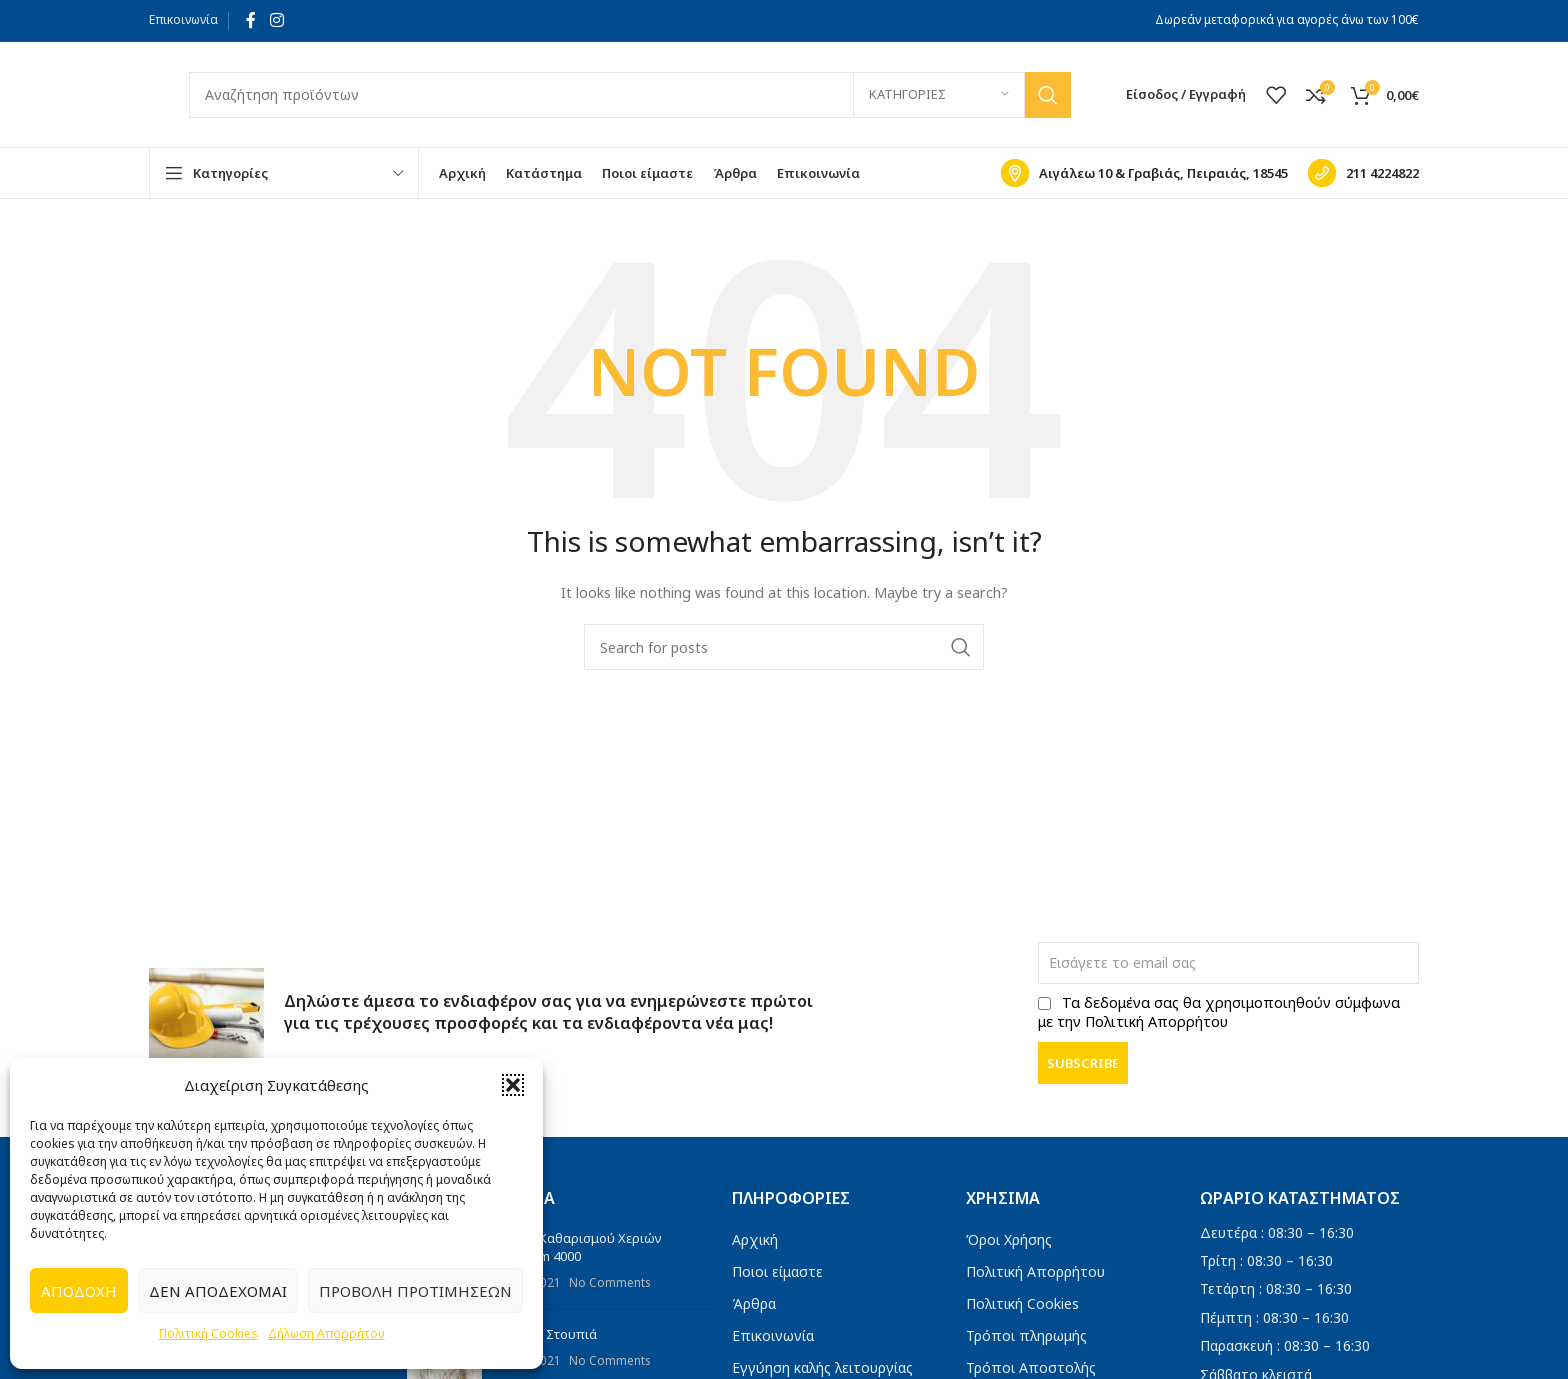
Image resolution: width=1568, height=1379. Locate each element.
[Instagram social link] (276, 20)
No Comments (609, 1282)
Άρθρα (754, 1303)
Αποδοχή (79, 1291)
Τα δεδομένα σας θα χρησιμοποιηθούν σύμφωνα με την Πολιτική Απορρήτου (1219, 1012)
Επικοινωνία (183, 19)
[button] (513, 1085)
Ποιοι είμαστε (777, 1271)
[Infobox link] (1144, 173)
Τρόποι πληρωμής (1026, 1335)
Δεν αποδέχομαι (218, 1291)
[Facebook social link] (251, 20)
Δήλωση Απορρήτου (326, 1333)
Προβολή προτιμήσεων (415, 1291)
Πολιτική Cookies (208, 1333)
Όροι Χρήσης (1009, 1239)
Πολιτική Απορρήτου (1035, 1271)
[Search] (630, 95)
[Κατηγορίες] (939, 95)
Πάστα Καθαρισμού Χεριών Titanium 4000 (579, 1247)
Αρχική (755, 1239)
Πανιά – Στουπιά (547, 1334)
